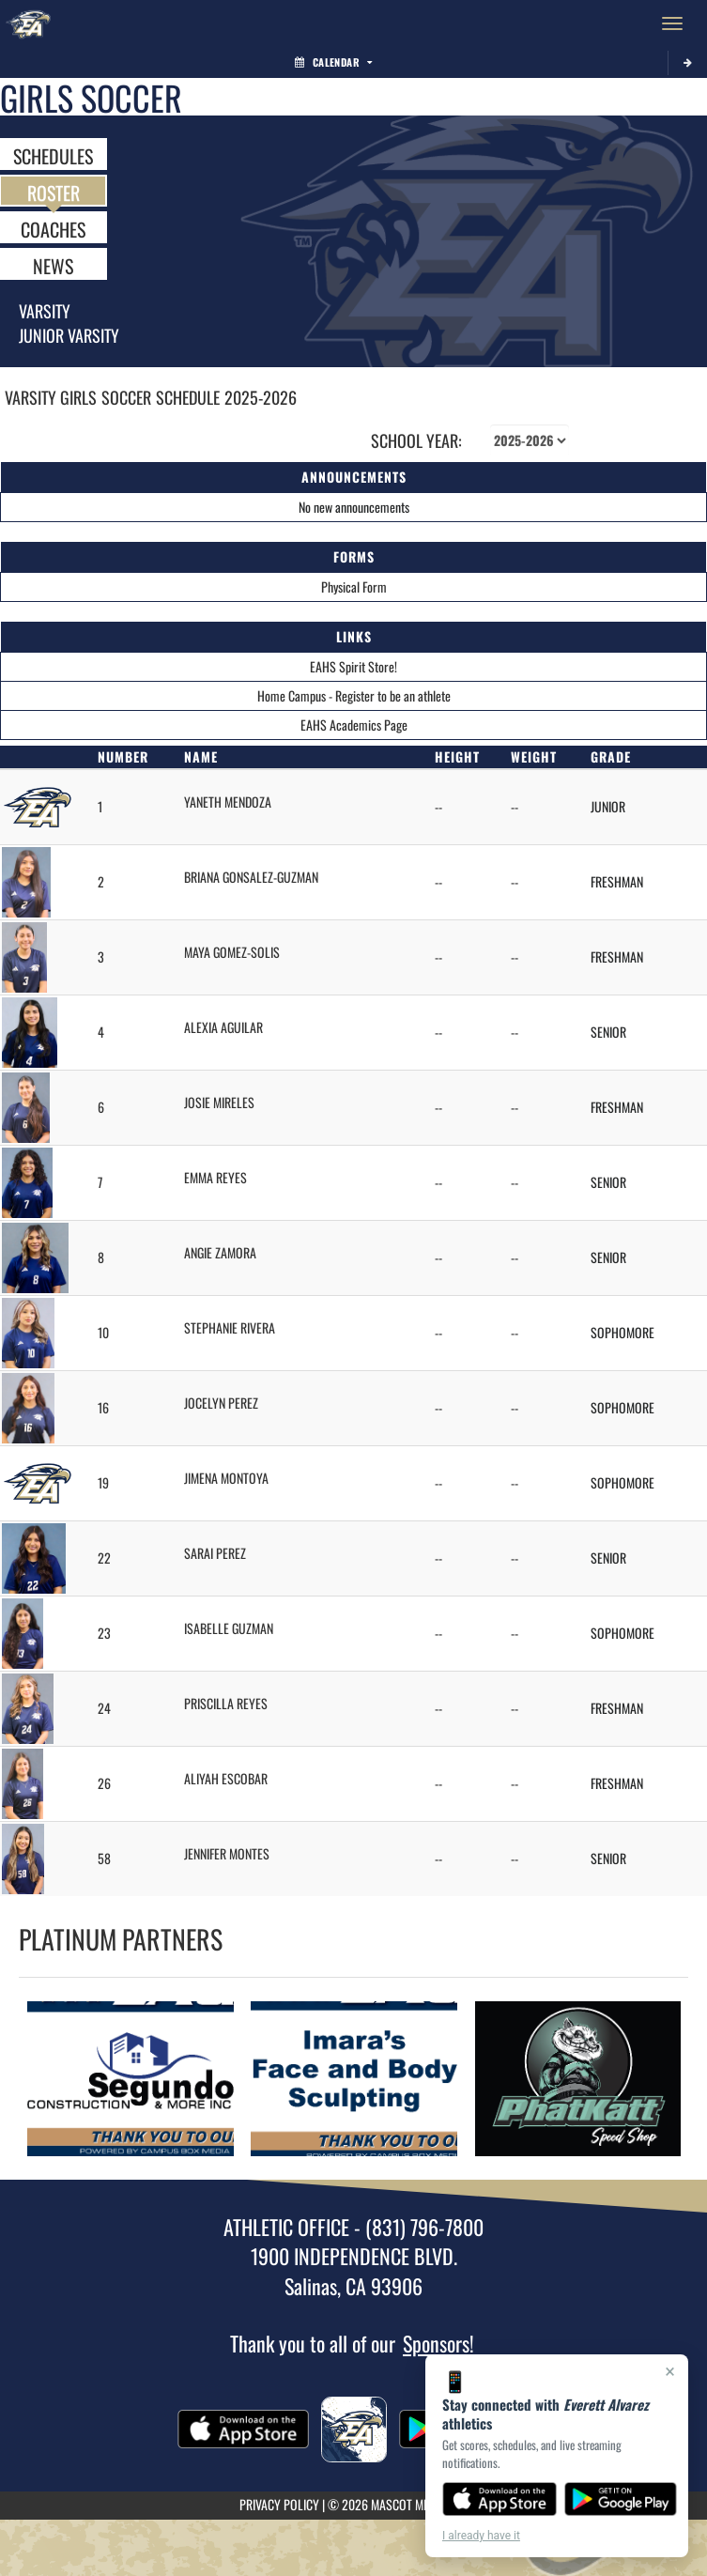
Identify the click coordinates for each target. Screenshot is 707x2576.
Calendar (333, 61)
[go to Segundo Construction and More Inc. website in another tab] (130, 2079)
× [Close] (670, 2371)
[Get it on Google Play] (621, 2499)
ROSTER (53, 191)
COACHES (53, 228)
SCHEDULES (53, 155)
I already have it (481, 2535)
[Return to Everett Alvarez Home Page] (28, 23)
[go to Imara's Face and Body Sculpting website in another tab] (354, 2079)
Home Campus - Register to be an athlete (354, 695)
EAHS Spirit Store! (353, 666)
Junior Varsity (69, 335)
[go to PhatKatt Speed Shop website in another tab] (577, 2079)
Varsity (44, 311)
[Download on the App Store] (499, 2499)
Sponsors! (438, 2343)
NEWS (53, 265)
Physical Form (354, 586)
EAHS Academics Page (353, 724)
